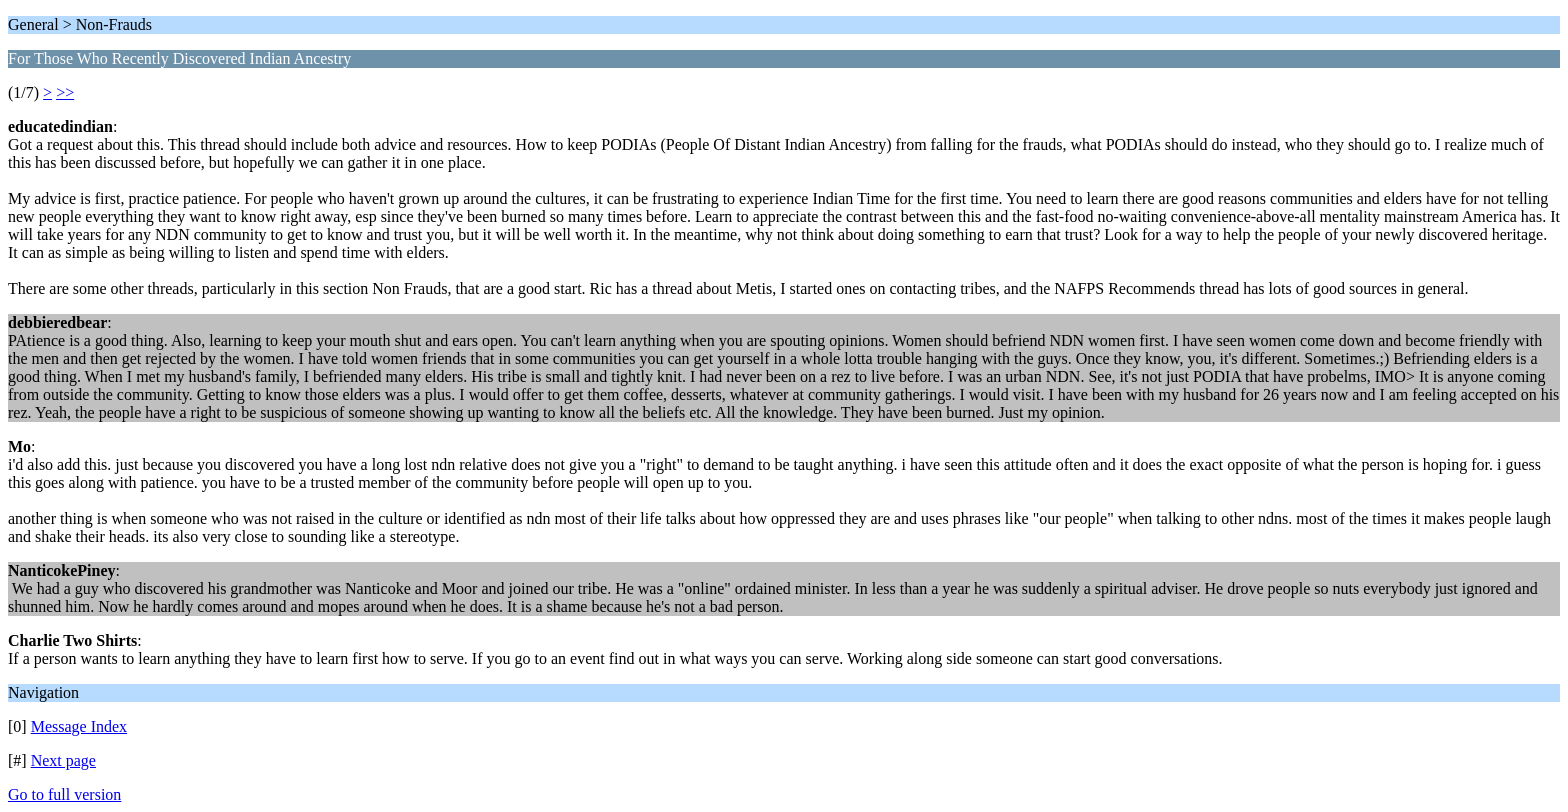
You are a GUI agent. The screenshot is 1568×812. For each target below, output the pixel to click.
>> (65, 92)
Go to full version (64, 794)
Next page (63, 760)
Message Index (79, 726)
